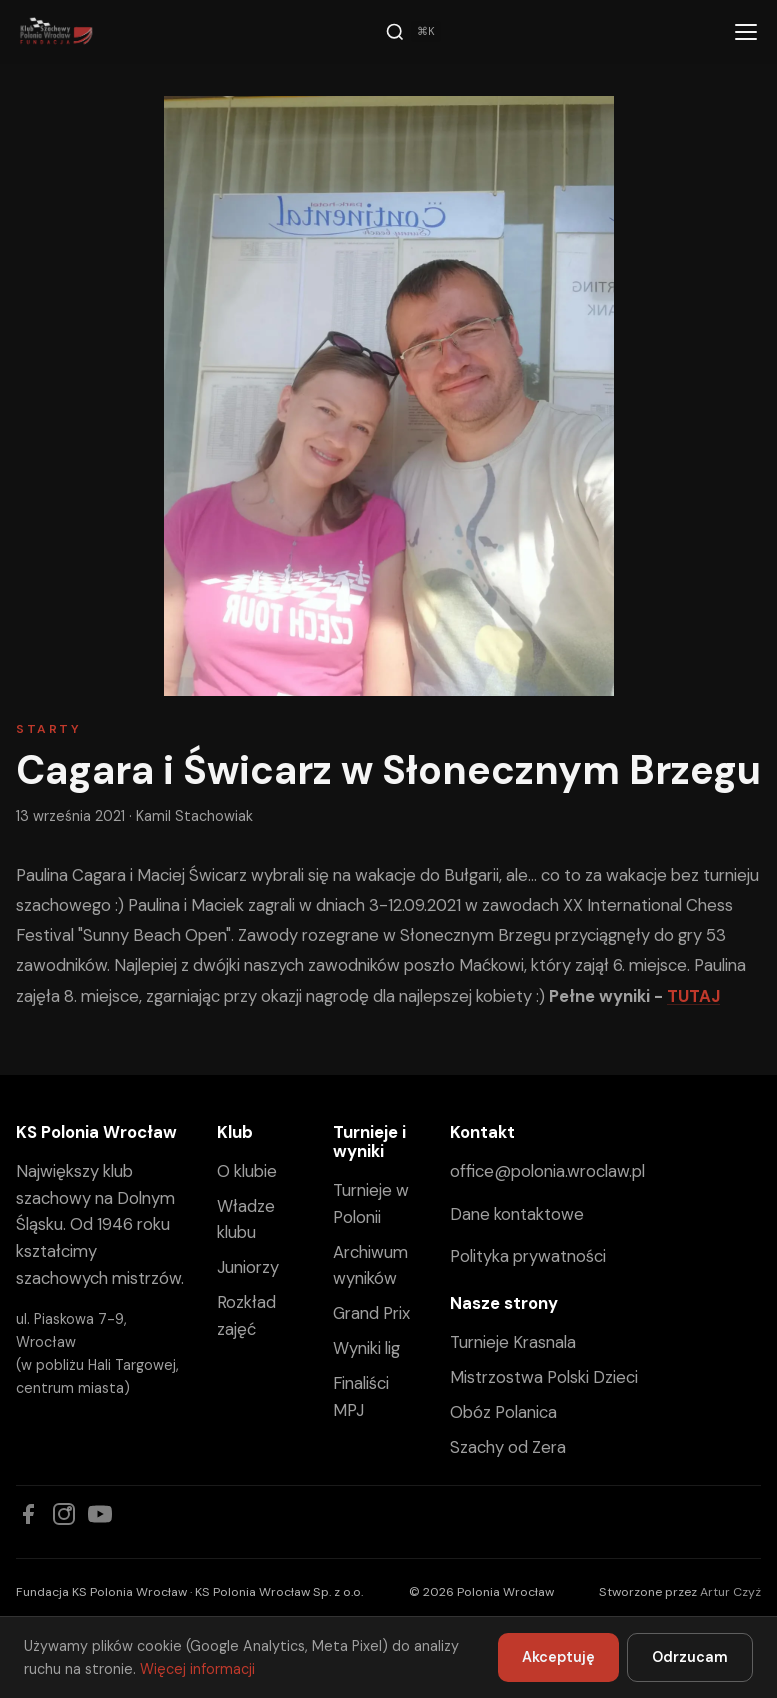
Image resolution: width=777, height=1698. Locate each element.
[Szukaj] (413, 32)
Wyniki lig (366, 1348)
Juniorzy (248, 1267)
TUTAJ (693, 996)
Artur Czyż (730, 1592)
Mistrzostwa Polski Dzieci (544, 1377)
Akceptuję (558, 1657)
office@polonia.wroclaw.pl (547, 1171)
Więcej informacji (197, 1669)
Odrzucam (690, 1657)
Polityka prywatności (528, 1256)
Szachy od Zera (508, 1447)
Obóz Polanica (503, 1412)
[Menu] (746, 32)
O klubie (247, 1171)
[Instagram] (64, 1514)
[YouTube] (100, 1514)
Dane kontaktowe (517, 1214)
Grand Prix (371, 1313)
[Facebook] (28, 1514)
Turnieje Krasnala (513, 1342)
